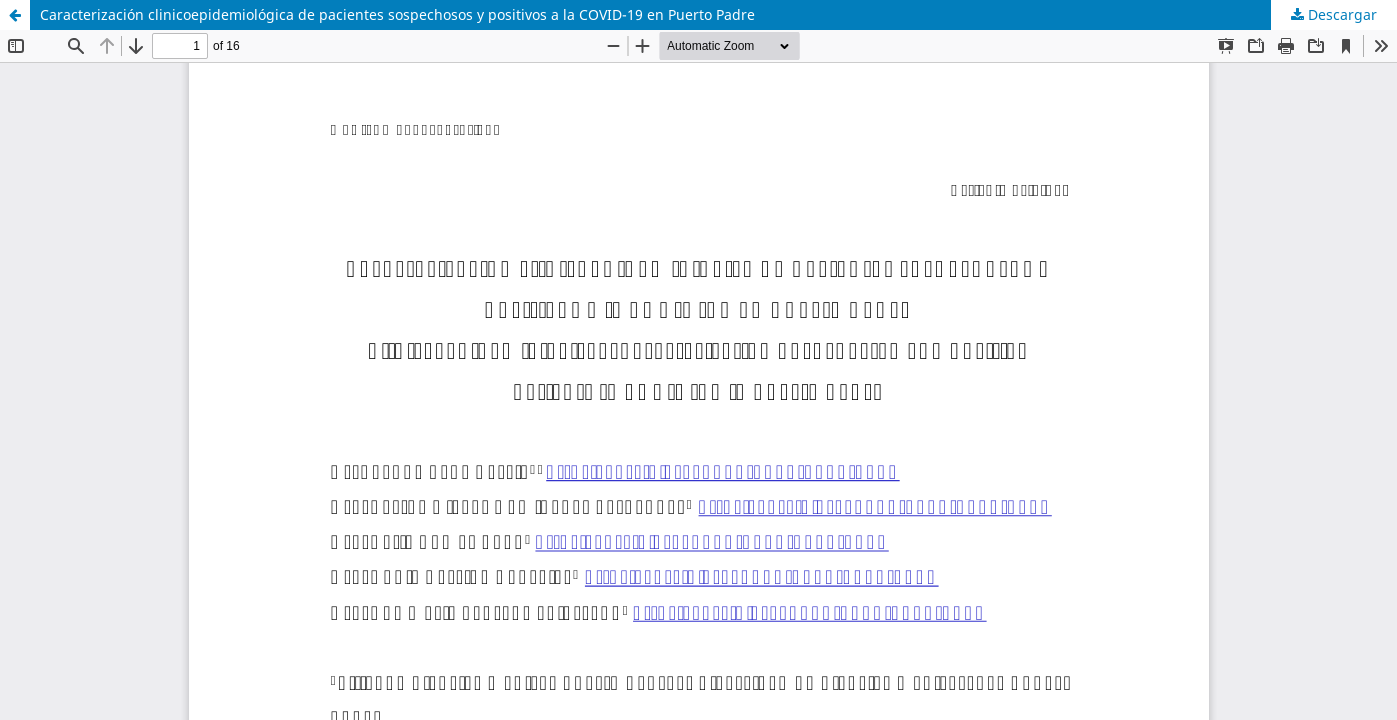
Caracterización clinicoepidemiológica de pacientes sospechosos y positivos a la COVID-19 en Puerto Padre (397, 14)
